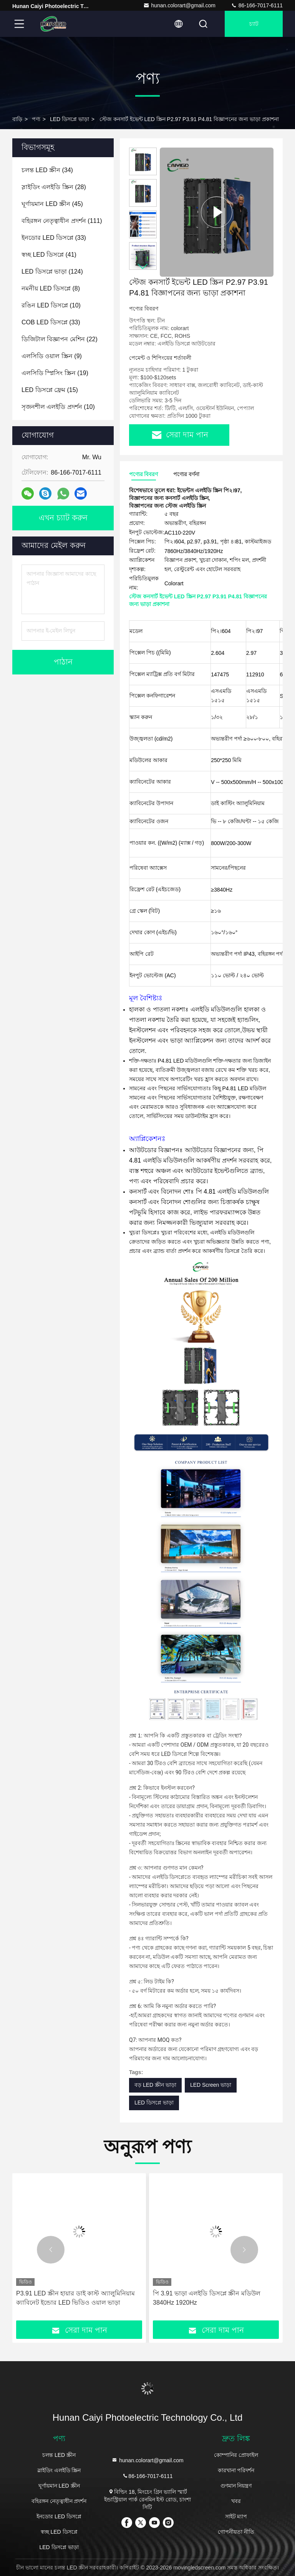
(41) (49, 254)
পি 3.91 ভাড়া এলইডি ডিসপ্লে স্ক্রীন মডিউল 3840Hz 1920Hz (206, 2298)
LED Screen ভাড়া (210, 2085)
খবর (236, 2501)
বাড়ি (17, 119)
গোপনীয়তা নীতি (236, 2532)
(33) (54, 237)
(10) (51, 305)
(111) (62, 221)
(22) (60, 339)
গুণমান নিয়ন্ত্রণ (236, 2486)
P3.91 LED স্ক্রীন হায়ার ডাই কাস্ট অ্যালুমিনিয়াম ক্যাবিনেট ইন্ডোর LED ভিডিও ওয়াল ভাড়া (75, 2298)
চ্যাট (254, 24)
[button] (142, 266)
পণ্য (36, 119)
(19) (55, 373)
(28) (54, 187)
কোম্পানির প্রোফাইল (236, 2455)
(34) (47, 170)
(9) (52, 356)
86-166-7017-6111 (257, 5)
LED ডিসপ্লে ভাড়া (69, 119)
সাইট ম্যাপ (236, 2516)
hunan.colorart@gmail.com (179, 5)
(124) (52, 271)
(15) (50, 390)
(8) (51, 288)
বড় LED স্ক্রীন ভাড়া (155, 2085)
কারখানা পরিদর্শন (236, 2470)
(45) (52, 204)
